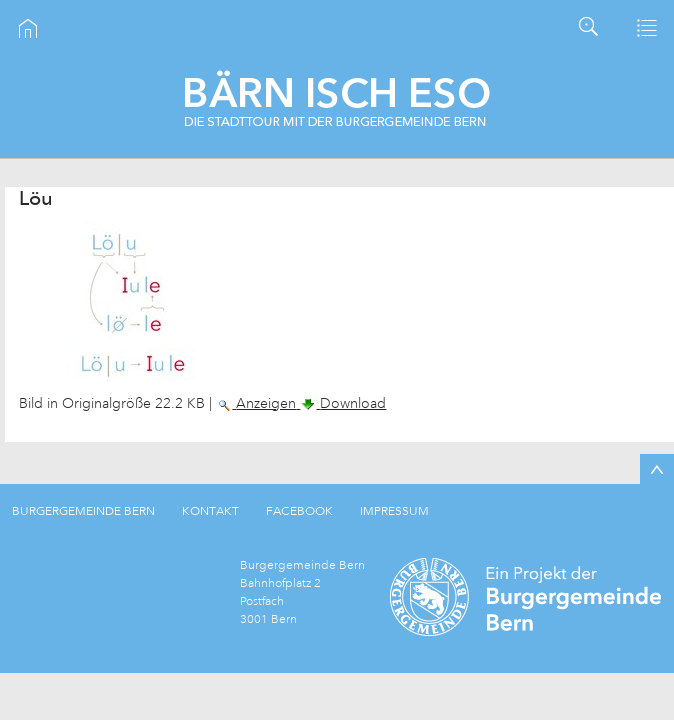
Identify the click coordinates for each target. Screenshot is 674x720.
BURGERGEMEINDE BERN (83, 511)
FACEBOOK (299, 511)
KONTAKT (210, 511)
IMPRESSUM (394, 511)
